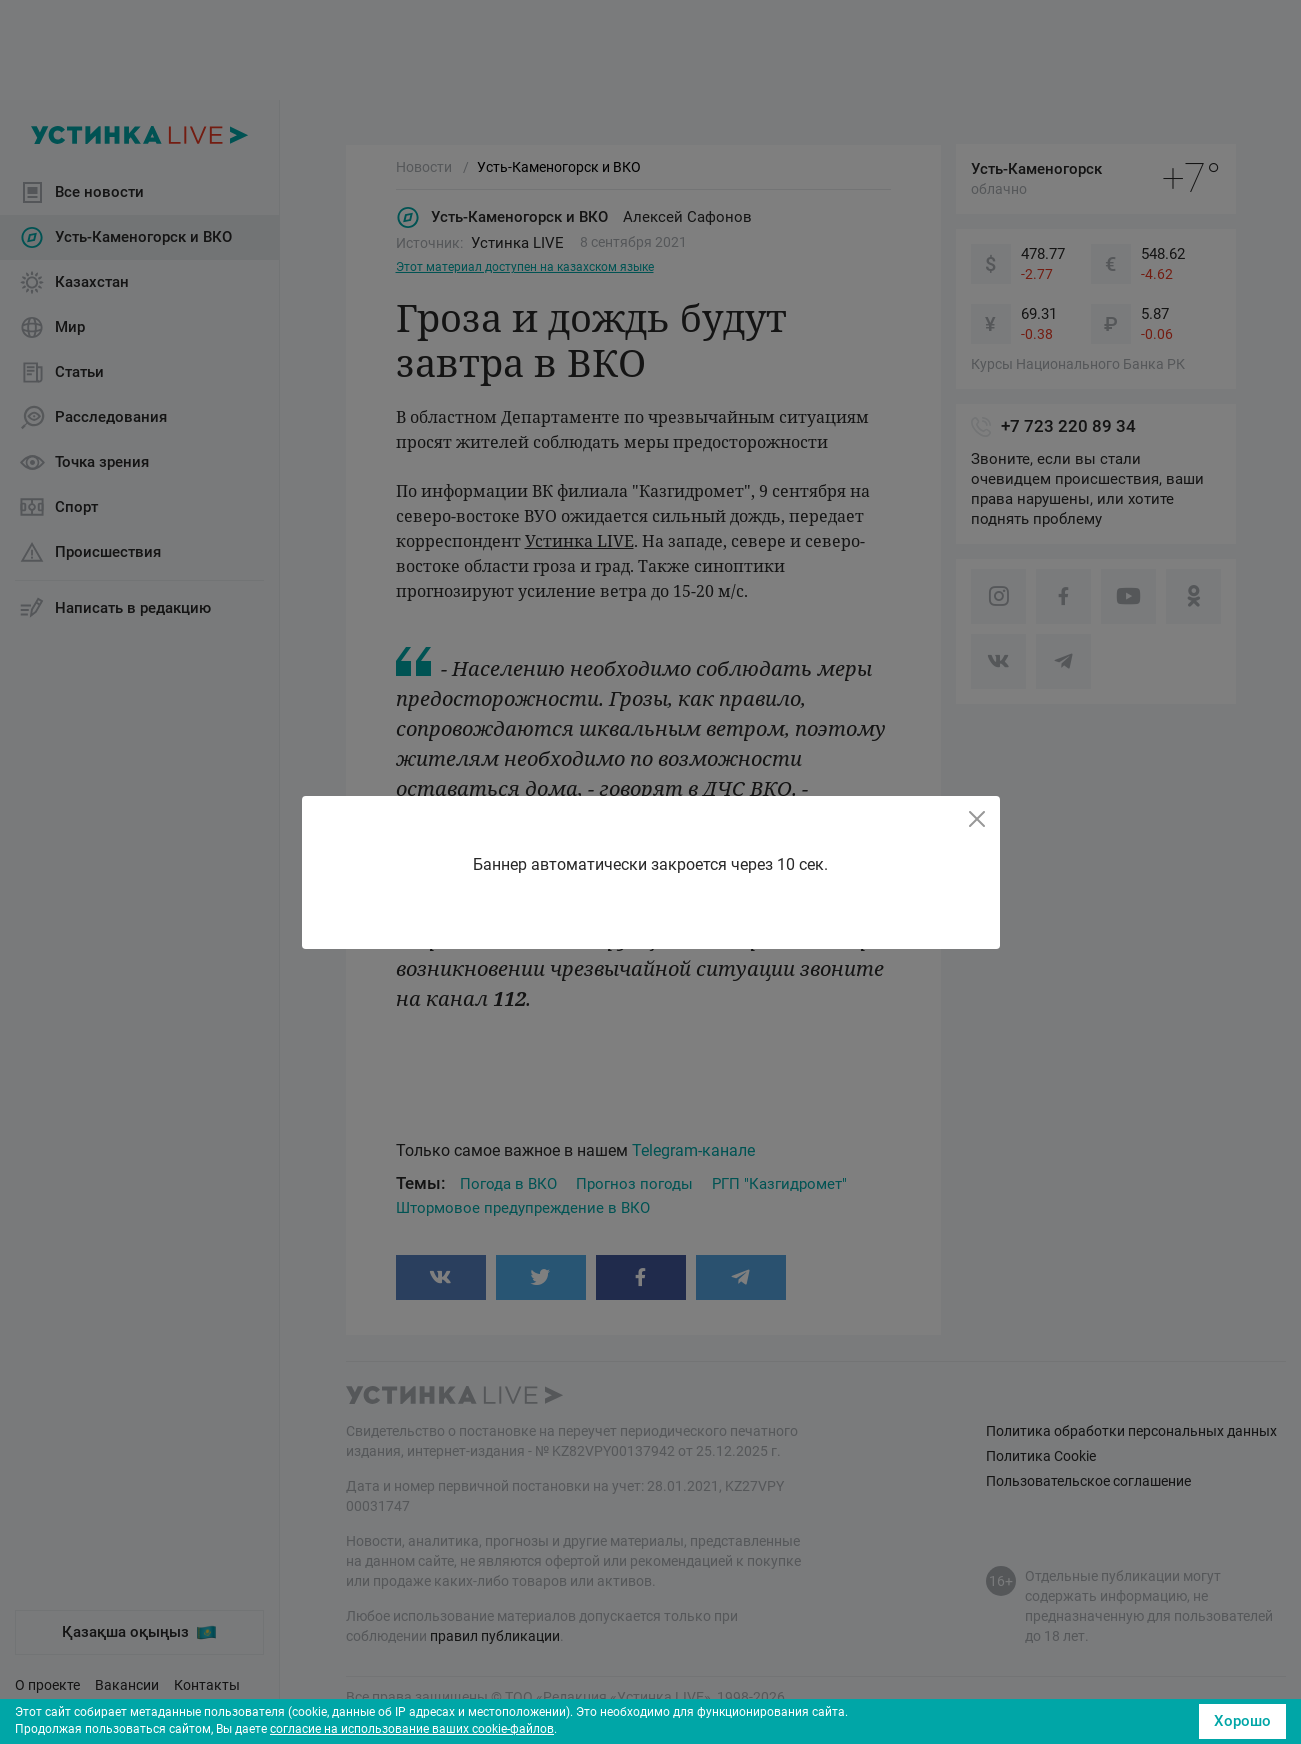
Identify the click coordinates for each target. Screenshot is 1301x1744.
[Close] (977, 819)
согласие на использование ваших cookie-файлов (412, 1729)
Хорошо (1242, 1721)
